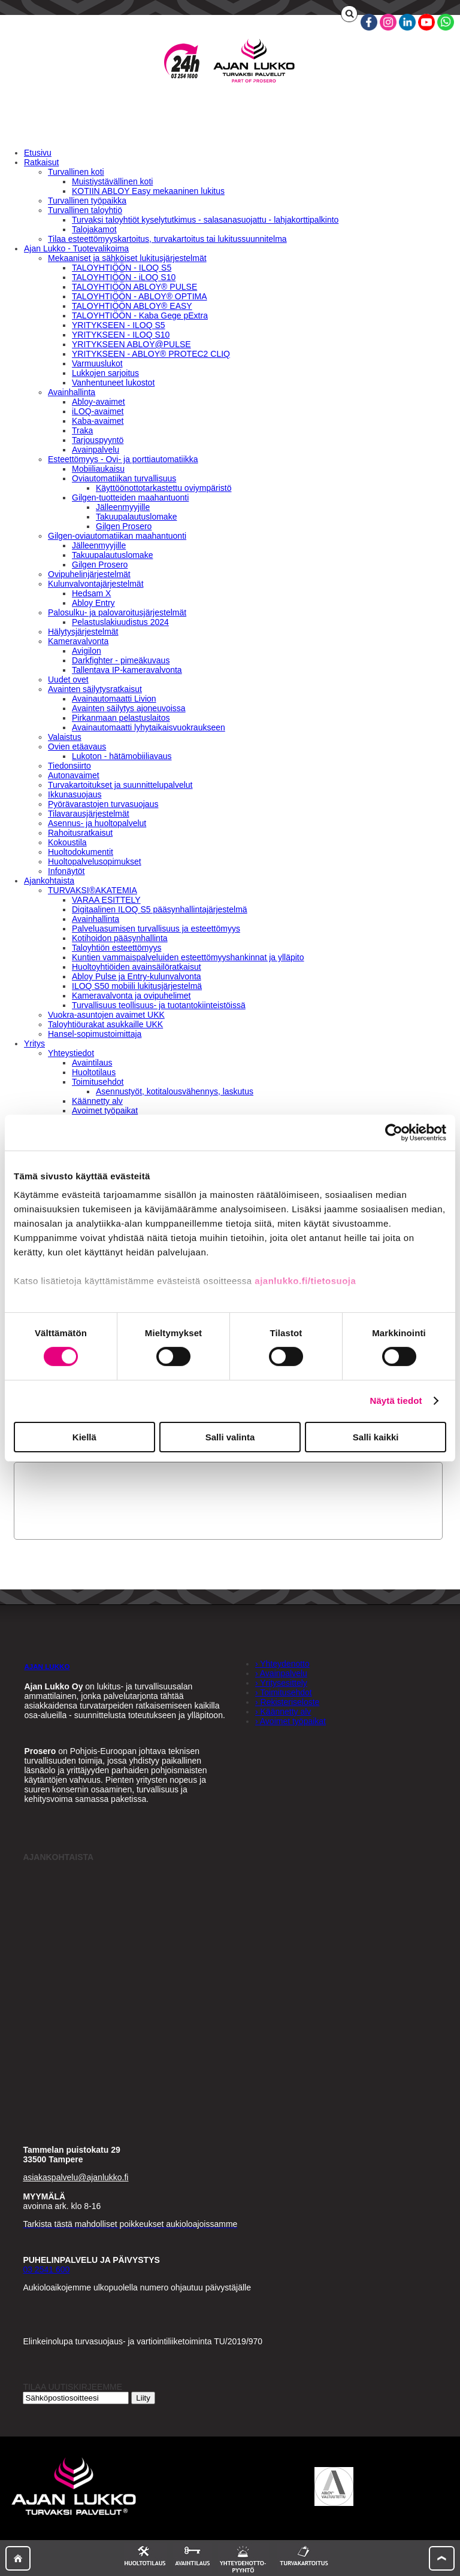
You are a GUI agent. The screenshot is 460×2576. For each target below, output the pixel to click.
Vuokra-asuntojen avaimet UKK (106, 1015)
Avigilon (86, 651)
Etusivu (38, 152)
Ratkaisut (41, 162)
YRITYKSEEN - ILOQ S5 (118, 325)
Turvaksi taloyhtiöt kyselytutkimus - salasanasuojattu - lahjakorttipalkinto (205, 219)
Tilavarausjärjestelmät (88, 813)
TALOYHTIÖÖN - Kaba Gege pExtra (140, 315)
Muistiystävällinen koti (112, 181)
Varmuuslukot (97, 363)
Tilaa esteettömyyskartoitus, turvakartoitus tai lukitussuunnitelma (167, 239)
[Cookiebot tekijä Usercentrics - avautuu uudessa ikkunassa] (393, 1132)
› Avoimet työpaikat (290, 1721)
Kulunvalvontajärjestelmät (96, 583)
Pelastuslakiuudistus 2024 (120, 622)
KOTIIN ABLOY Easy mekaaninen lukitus (148, 191)
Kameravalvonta (78, 641)
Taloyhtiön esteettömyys (116, 947)
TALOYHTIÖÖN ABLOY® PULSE (134, 287)
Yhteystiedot (71, 1053)
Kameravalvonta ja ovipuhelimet (131, 995)
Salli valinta (230, 1437)
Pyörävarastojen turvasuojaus (103, 804)
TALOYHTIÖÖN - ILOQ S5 (121, 267)
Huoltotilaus (94, 1072)
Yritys (34, 1043)
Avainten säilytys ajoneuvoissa (129, 708)
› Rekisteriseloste (287, 1702)
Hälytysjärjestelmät (83, 631)
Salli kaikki (376, 1437)
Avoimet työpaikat (105, 1110)
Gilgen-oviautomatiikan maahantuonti (117, 536)
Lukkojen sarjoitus (105, 373)
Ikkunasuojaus (75, 794)
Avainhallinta (71, 392)
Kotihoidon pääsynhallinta (120, 938)
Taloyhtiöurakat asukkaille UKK (105, 1024)
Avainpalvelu (95, 449)
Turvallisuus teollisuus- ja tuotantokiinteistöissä (159, 1005)
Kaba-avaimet (97, 421)
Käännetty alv (97, 1101)
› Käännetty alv (283, 1711)
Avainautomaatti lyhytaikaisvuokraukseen (148, 727)
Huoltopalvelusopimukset (94, 861)
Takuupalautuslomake (136, 516)
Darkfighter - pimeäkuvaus (121, 660)
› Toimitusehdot (283, 1692)
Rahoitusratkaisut (80, 833)
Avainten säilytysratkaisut (95, 689)
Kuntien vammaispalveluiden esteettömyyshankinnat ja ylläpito (188, 957)
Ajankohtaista (49, 880)
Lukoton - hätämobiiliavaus (122, 756)
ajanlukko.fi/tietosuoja (305, 1281)
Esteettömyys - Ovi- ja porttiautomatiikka (123, 459)
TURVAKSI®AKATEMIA (92, 890)
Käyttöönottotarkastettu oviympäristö (163, 488)
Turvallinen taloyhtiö (85, 210)
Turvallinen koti (76, 172)
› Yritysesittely (281, 1683)
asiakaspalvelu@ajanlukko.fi (75, 2177)
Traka (82, 430)
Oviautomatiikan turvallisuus (124, 478)
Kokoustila (67, 842)
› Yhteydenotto (282, 1663)
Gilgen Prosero (124, 526)
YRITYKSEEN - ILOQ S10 (121, 334)
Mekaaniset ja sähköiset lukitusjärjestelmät (127, 258)
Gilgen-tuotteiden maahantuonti (130, 497)
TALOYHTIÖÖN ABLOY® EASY (132, 306)
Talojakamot (94, 229)
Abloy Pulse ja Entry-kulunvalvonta (136, 976)
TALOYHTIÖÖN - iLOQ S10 (123, 277)
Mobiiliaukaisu (98, 469)
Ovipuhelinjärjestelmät (89, 574)
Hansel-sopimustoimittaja (94, 1034)
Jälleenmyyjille (123, 507)
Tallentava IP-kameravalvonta (127, 670)
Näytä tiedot (396, 1400)
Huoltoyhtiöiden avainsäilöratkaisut (136, 967)
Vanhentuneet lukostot (113, 382)
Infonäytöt (66, 871)
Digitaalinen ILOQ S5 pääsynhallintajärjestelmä (159, 909)
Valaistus (64, 737)
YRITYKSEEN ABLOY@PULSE (131, 344)
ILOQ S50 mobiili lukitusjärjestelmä (137, 986)
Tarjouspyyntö (97, 440)
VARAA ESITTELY (106, 900)
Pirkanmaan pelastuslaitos (121, 718)
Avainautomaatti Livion (114, 698)
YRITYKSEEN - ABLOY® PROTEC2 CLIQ (151, 354)
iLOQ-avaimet (97, 411)
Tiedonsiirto (69, 765)
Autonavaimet (73, 775)
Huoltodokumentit (80, 852)
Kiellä (84, 1437)
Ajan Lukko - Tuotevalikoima (76, 248)
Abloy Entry (93, 603)
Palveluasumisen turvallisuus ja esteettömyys (156, 928)
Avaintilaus (92, 1062)
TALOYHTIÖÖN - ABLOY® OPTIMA (139, 296)
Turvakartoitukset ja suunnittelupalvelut (120, 785)
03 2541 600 (46, 2269)
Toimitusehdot (97, 1082)
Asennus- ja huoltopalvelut (97, 823)
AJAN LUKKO (46, 1666)
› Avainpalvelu (281, 1673)
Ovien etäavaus (77, 746)
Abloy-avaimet (98, 401)
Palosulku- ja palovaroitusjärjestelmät (117, 612)
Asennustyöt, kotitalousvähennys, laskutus (174, 1091)
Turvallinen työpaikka (87, 200)
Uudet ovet (68, 679)
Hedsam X (91, 593)
